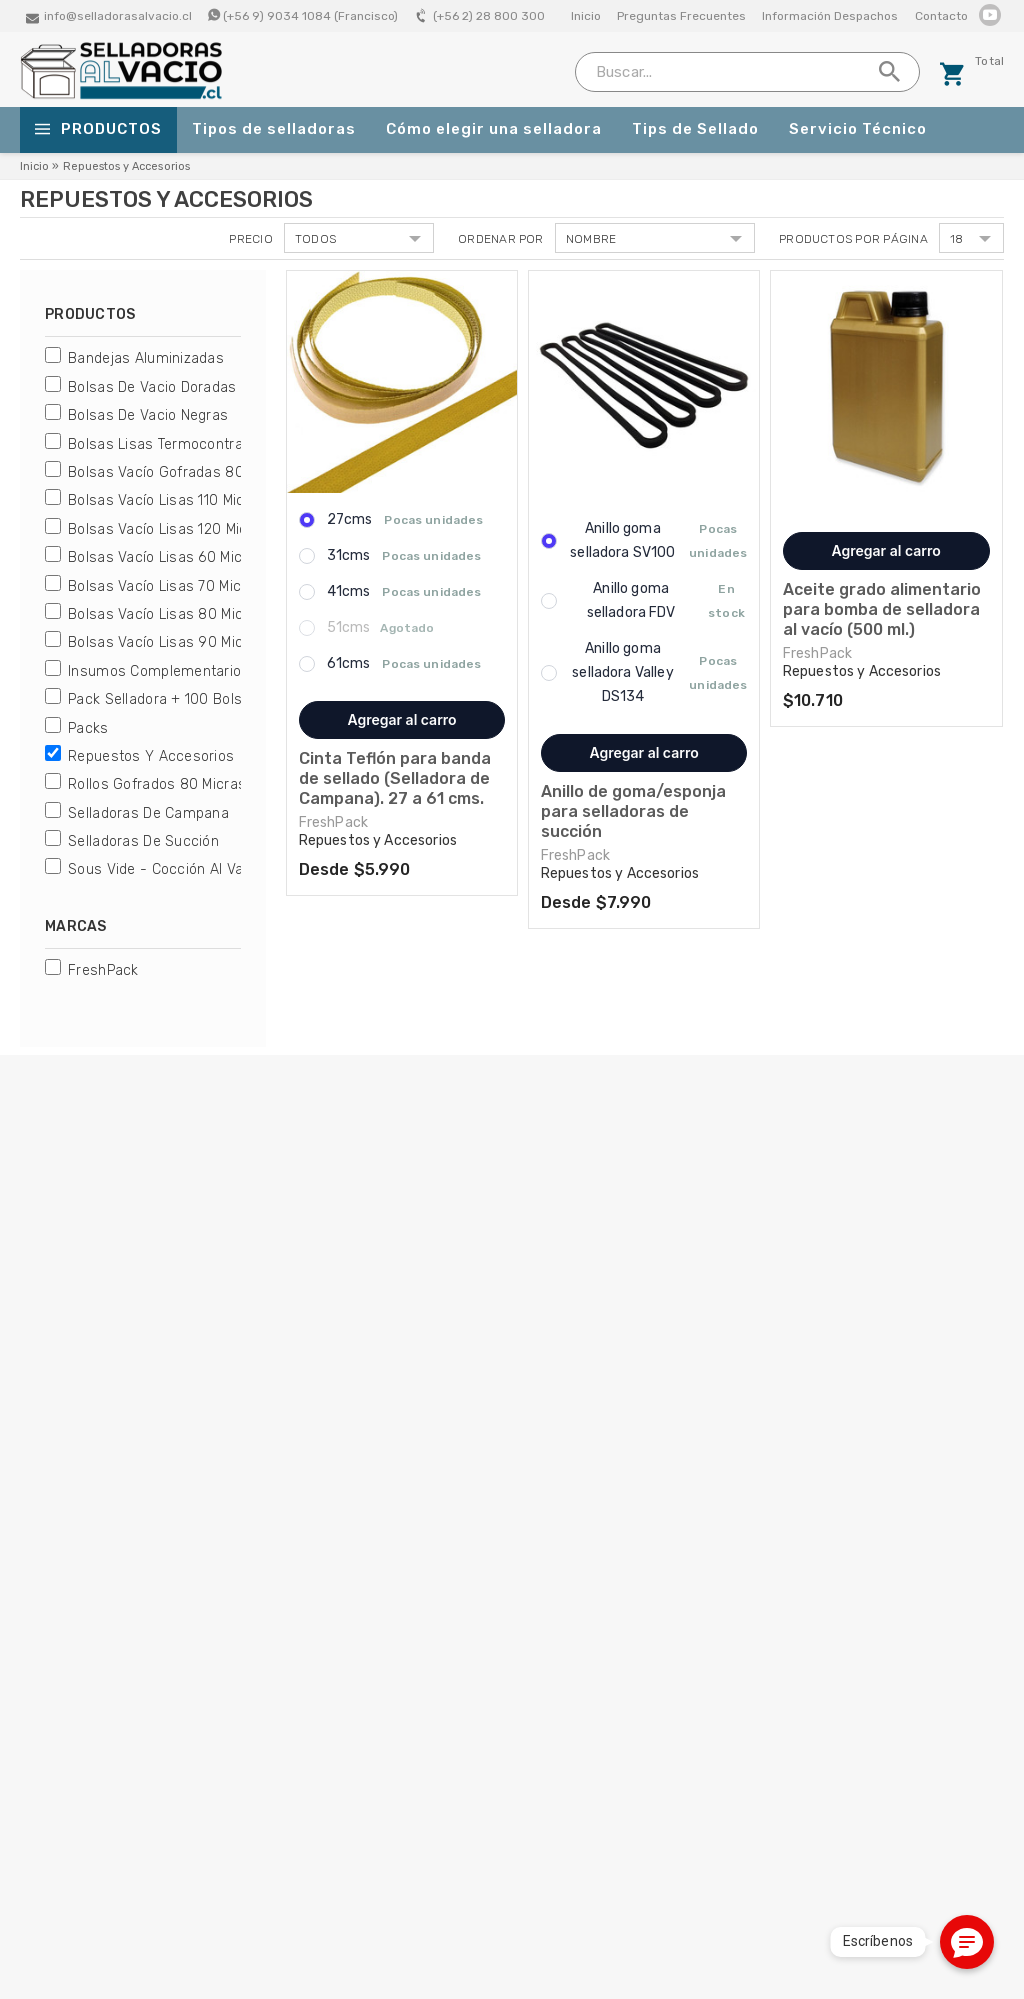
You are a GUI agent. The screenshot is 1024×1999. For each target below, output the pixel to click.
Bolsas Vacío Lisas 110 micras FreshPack (204, 500)
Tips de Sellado (695, 129)
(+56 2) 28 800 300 (489, 16)
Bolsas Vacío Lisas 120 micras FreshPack (206, 529)
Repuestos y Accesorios (151, 756)
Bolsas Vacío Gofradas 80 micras (180, 472)
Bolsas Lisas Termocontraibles (171, 444)
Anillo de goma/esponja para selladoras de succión (633, 811)
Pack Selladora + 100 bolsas (163, 699)
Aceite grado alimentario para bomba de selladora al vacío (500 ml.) (882, 609)
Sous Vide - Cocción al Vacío (165, 869)
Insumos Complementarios (158, 671)
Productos (98, 130)
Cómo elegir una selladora (494, 129)
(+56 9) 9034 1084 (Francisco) (310, 16)
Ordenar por (501, 239)
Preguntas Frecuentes (681, 16)
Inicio (586, 16)
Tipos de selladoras (274, 129)
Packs (88, 728)
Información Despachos (830, 16)
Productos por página (853, 239)
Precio (250, 239)
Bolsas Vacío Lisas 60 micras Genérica (198, 557)
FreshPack (103, 970)
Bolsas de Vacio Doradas (152, 387)
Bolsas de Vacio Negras (148, 415)
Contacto (941, 16)
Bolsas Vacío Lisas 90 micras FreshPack (204, 642)
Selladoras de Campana (148, 813)
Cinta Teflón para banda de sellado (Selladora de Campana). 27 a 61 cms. (395, 778)
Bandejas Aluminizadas (146, 358)
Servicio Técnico (858, 129)
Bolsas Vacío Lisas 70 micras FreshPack (203, 586)
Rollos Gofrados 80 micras (157, 784)
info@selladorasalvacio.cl (118, 16)
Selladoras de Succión (143, 841)
